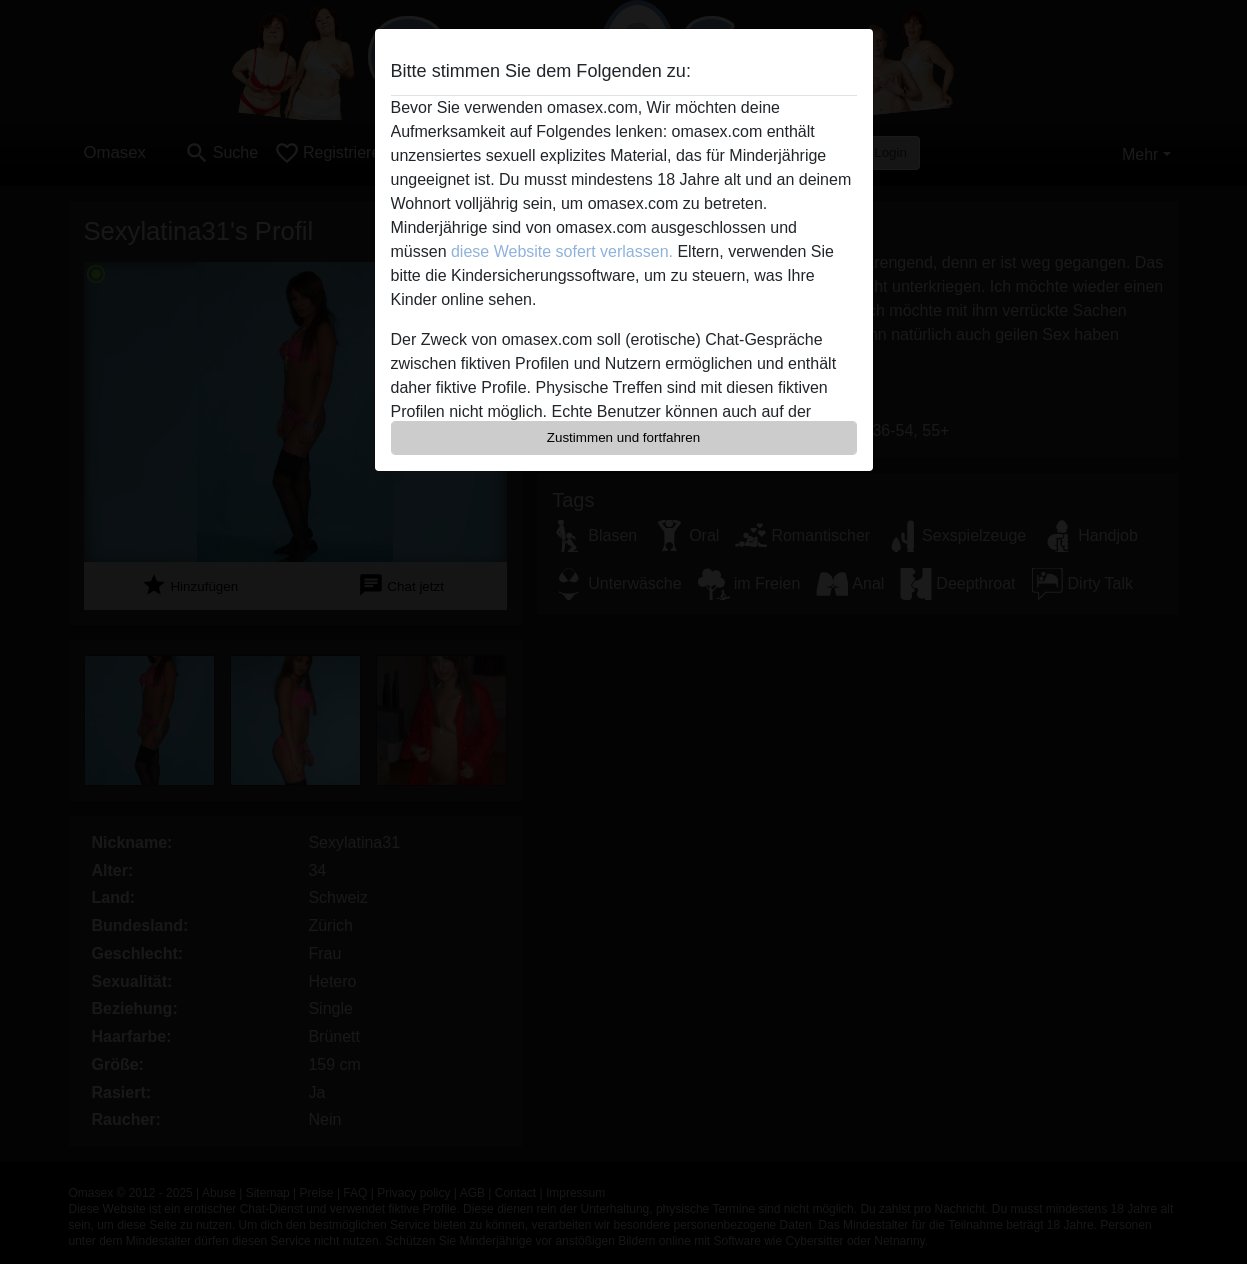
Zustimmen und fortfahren (624, 437)
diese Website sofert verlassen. (562, 251)
